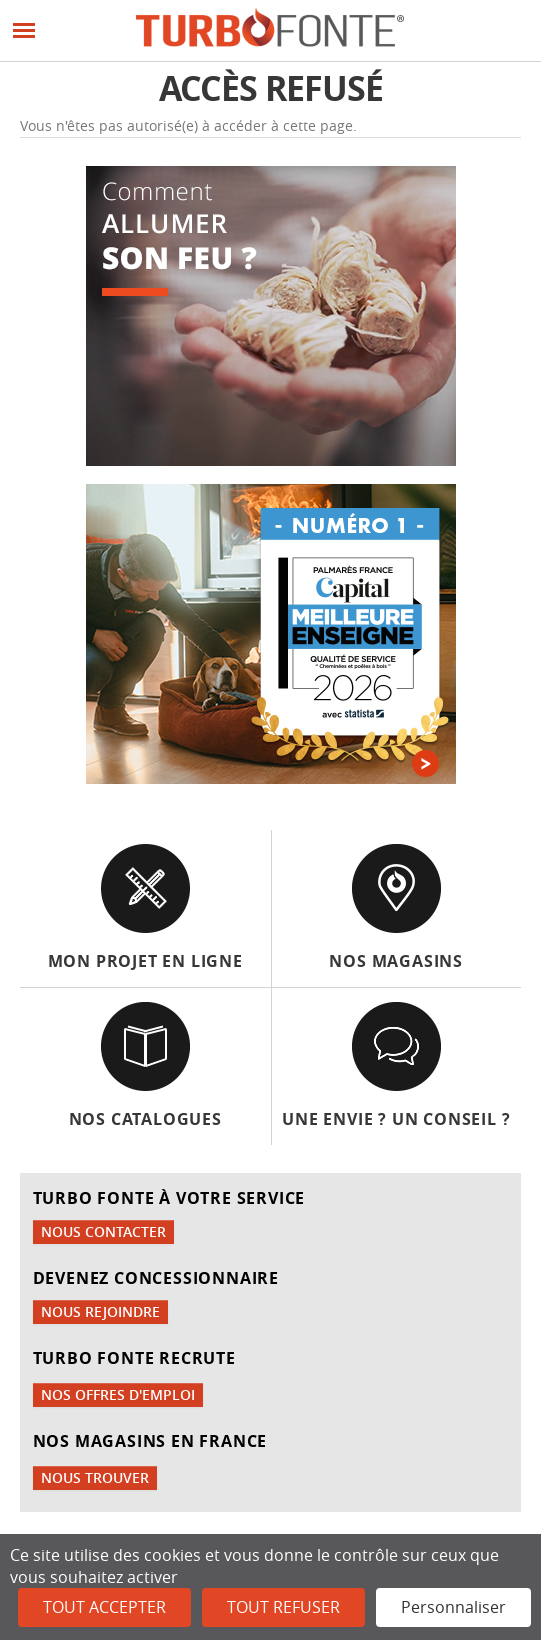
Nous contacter (103, 1231)
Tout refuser (283, 1607)
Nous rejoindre (100, 1311)
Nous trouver (95, 1477)
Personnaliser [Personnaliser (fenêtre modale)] (453, 1607)
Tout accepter (104, 1607)
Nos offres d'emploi (118, 1394)
